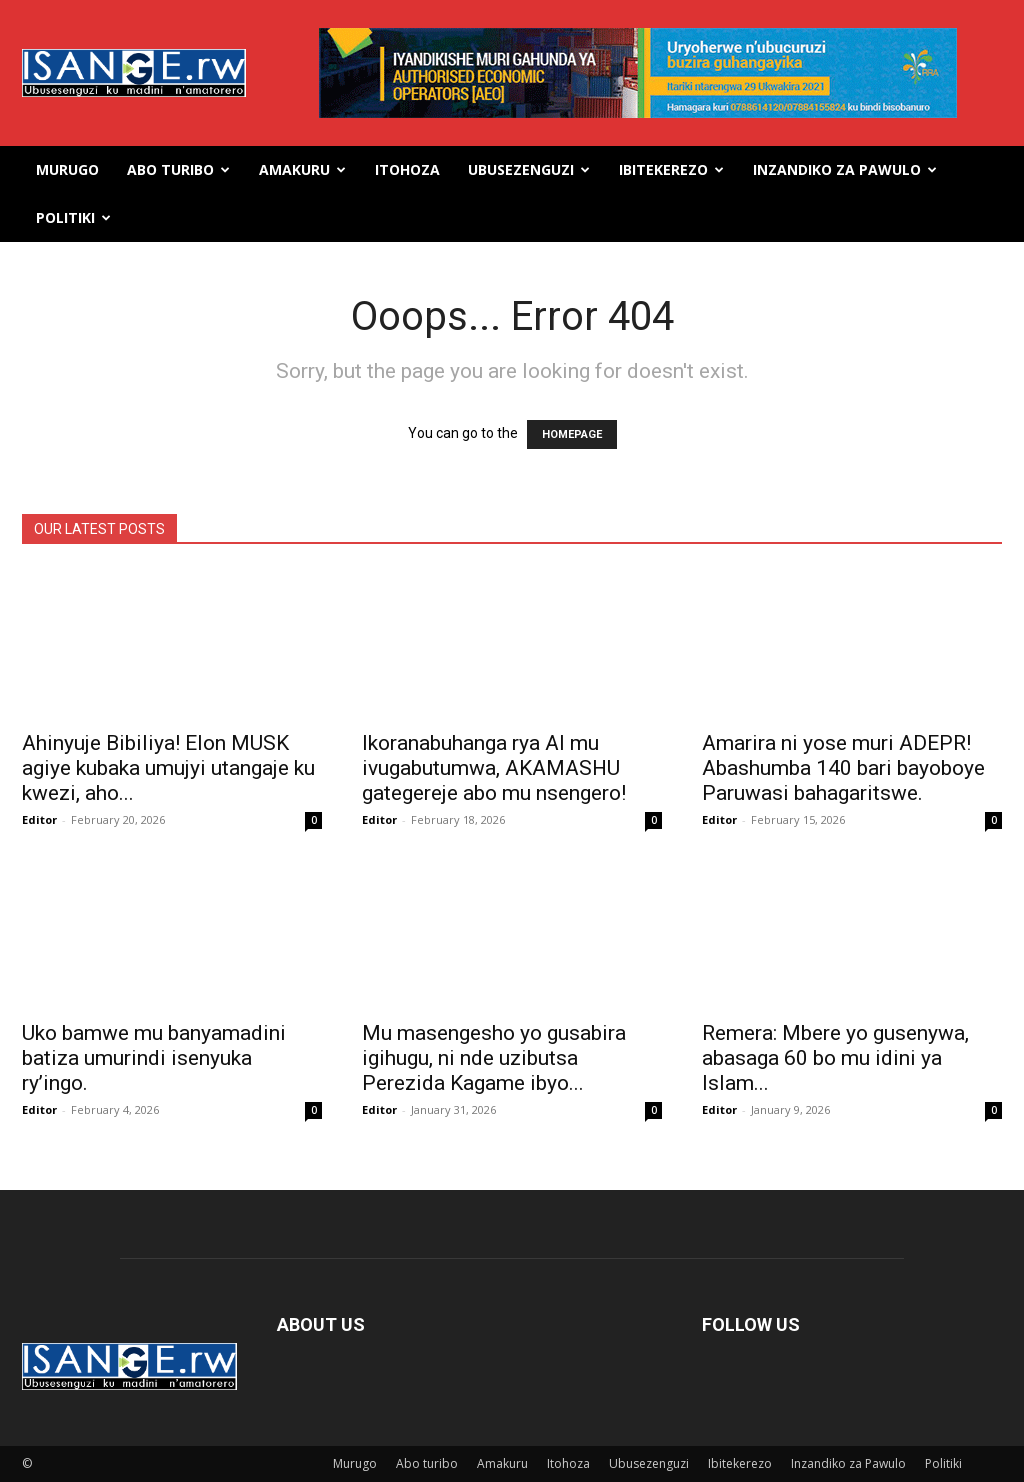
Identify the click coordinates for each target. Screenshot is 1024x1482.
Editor (39, 819)
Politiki (73, 217)
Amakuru (302, 169)
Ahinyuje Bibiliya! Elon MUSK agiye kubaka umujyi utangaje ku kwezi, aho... (168, 768)
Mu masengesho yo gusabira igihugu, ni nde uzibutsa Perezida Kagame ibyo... (494, 1058)
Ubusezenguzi (529, 169)
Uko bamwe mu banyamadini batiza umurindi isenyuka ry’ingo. (154, 1058)
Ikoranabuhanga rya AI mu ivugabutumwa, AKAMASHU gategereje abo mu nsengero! (494, 768)
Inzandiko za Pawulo (845, 169)
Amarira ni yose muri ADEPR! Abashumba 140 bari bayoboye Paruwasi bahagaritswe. (843, 768)
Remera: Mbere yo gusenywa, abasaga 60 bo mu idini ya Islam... (835, 1058)
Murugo (67, 169)
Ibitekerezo (671, 169)
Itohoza (407, 169)
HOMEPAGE (572, 434)
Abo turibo (178, 169)
